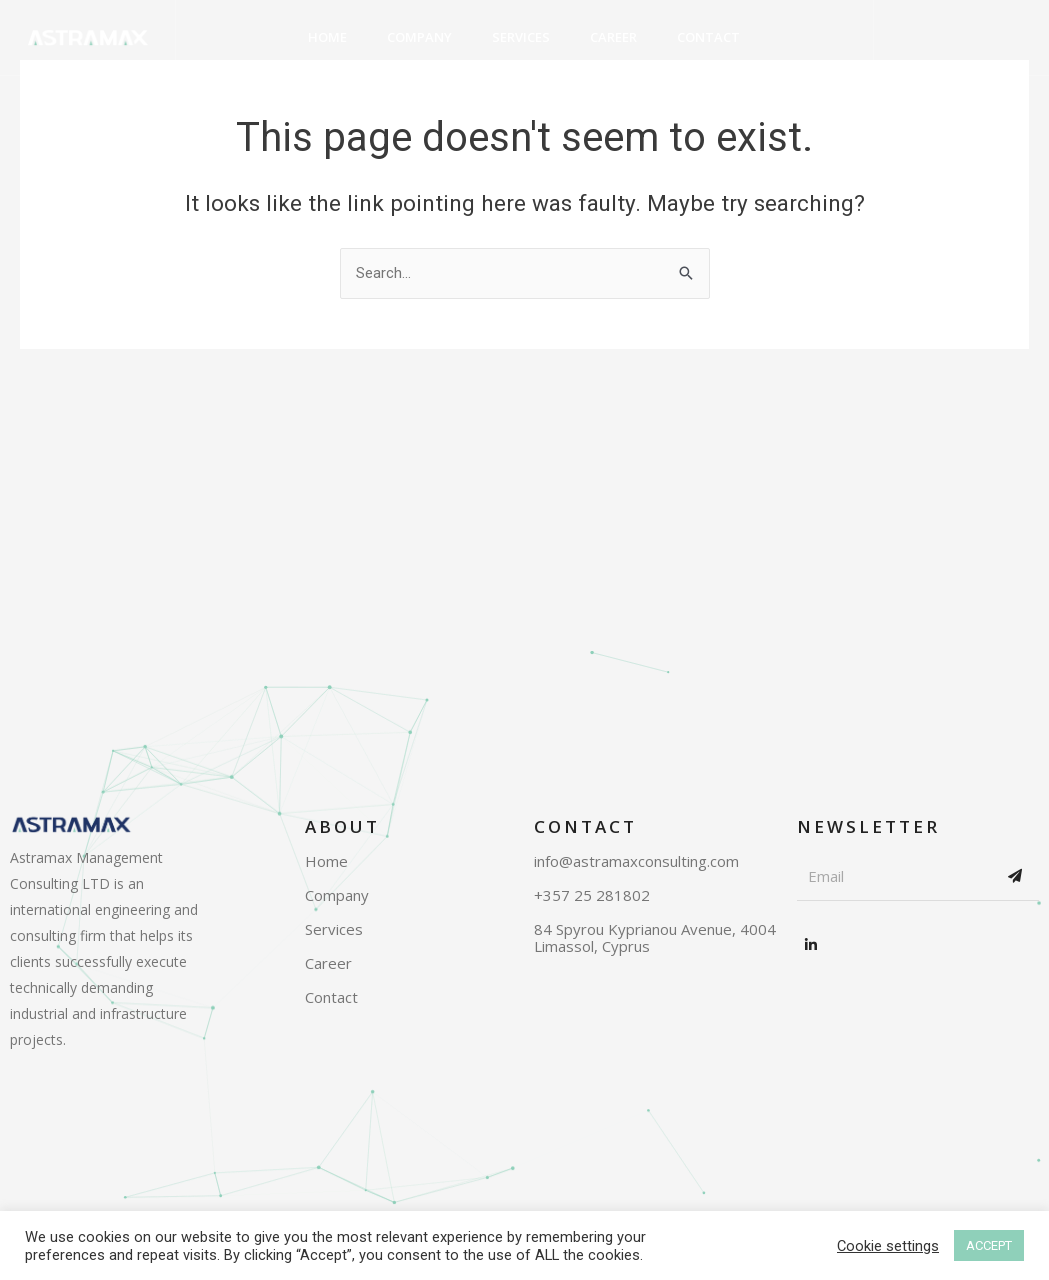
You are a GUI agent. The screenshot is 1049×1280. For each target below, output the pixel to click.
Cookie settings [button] (888, 1246)
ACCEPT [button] (989, 1245)
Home (327, 37)
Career (613, 37)
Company (419, 37)
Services (521, 37)
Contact (708, 37)
